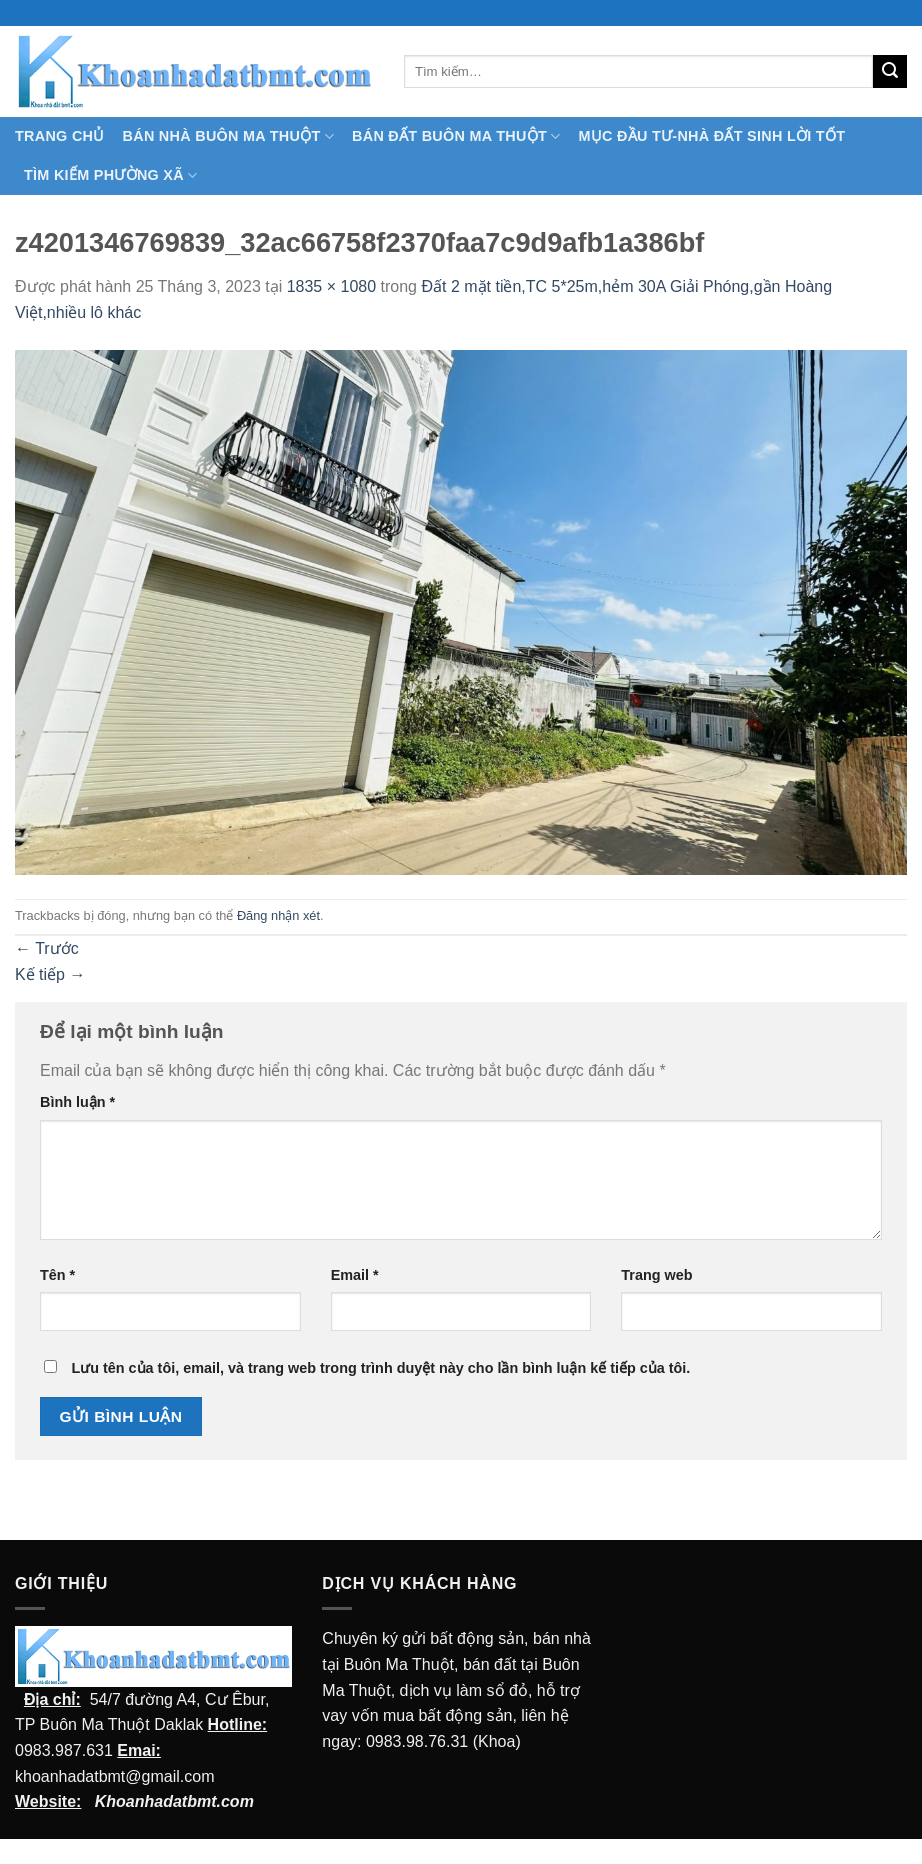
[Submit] (890, 72)
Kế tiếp (50, 974)
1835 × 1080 (331, 286)
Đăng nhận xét (278, 915)
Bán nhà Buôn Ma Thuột (228, 136)
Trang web (656, 1275)
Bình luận (77, 1102)
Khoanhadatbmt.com (174, 1801)
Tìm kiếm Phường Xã (110, 175)
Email (355, 1275)
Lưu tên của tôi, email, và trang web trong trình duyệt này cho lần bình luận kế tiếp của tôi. (380, 1368)
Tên (57, 1275)
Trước (47, 948)
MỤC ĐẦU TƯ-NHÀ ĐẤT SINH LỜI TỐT (711, 136)
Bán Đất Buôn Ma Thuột (456, 136)
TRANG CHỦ (60, 136)
